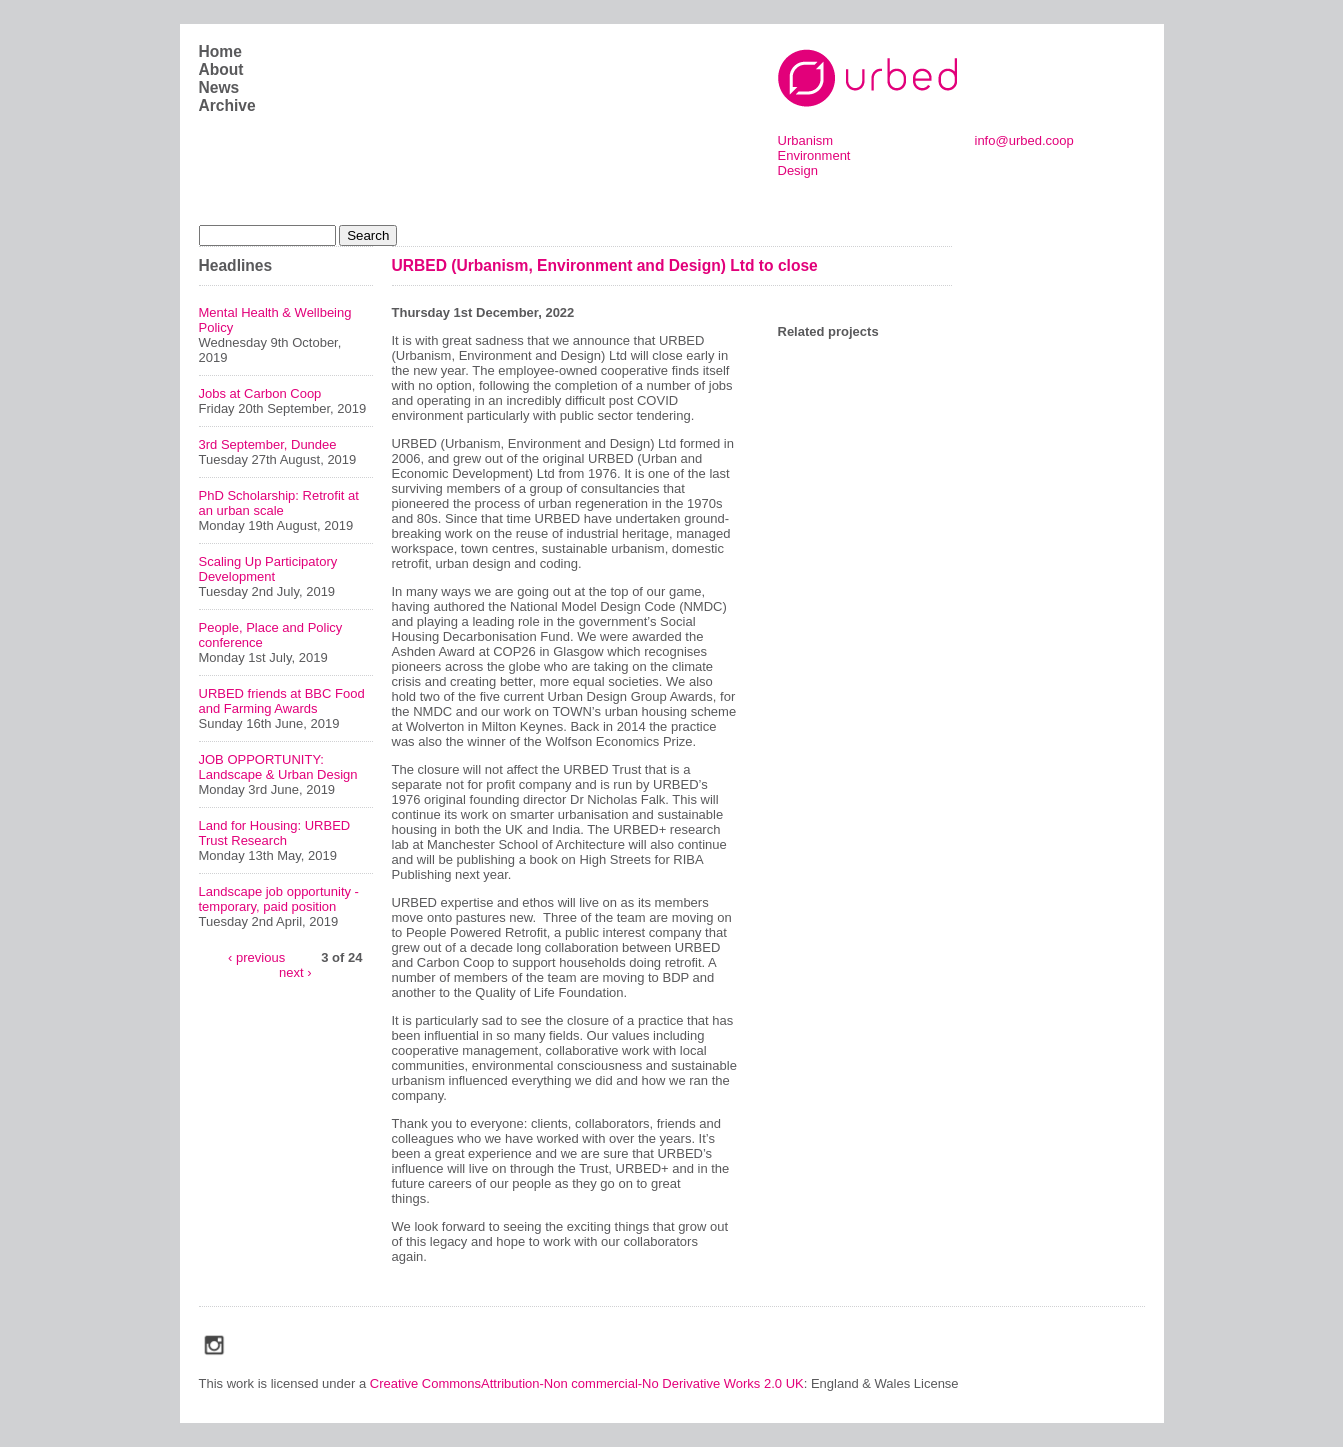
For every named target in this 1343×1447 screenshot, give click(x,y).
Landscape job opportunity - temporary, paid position (279, 899)
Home (220, 51)
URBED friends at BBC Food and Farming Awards (282, 701)
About (221, 69)
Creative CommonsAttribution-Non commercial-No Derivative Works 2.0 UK (587, 1383)
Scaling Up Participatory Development (268, 569)
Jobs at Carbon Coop (260, 393)
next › (295, 971)
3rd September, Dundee (268, 444)
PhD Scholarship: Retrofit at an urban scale (279, 503)
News (219, 87)
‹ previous (256, 956)
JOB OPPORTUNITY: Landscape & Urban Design (278, 767)
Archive (227, 105)
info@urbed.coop (1024, 140)
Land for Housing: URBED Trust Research (275, 833)
